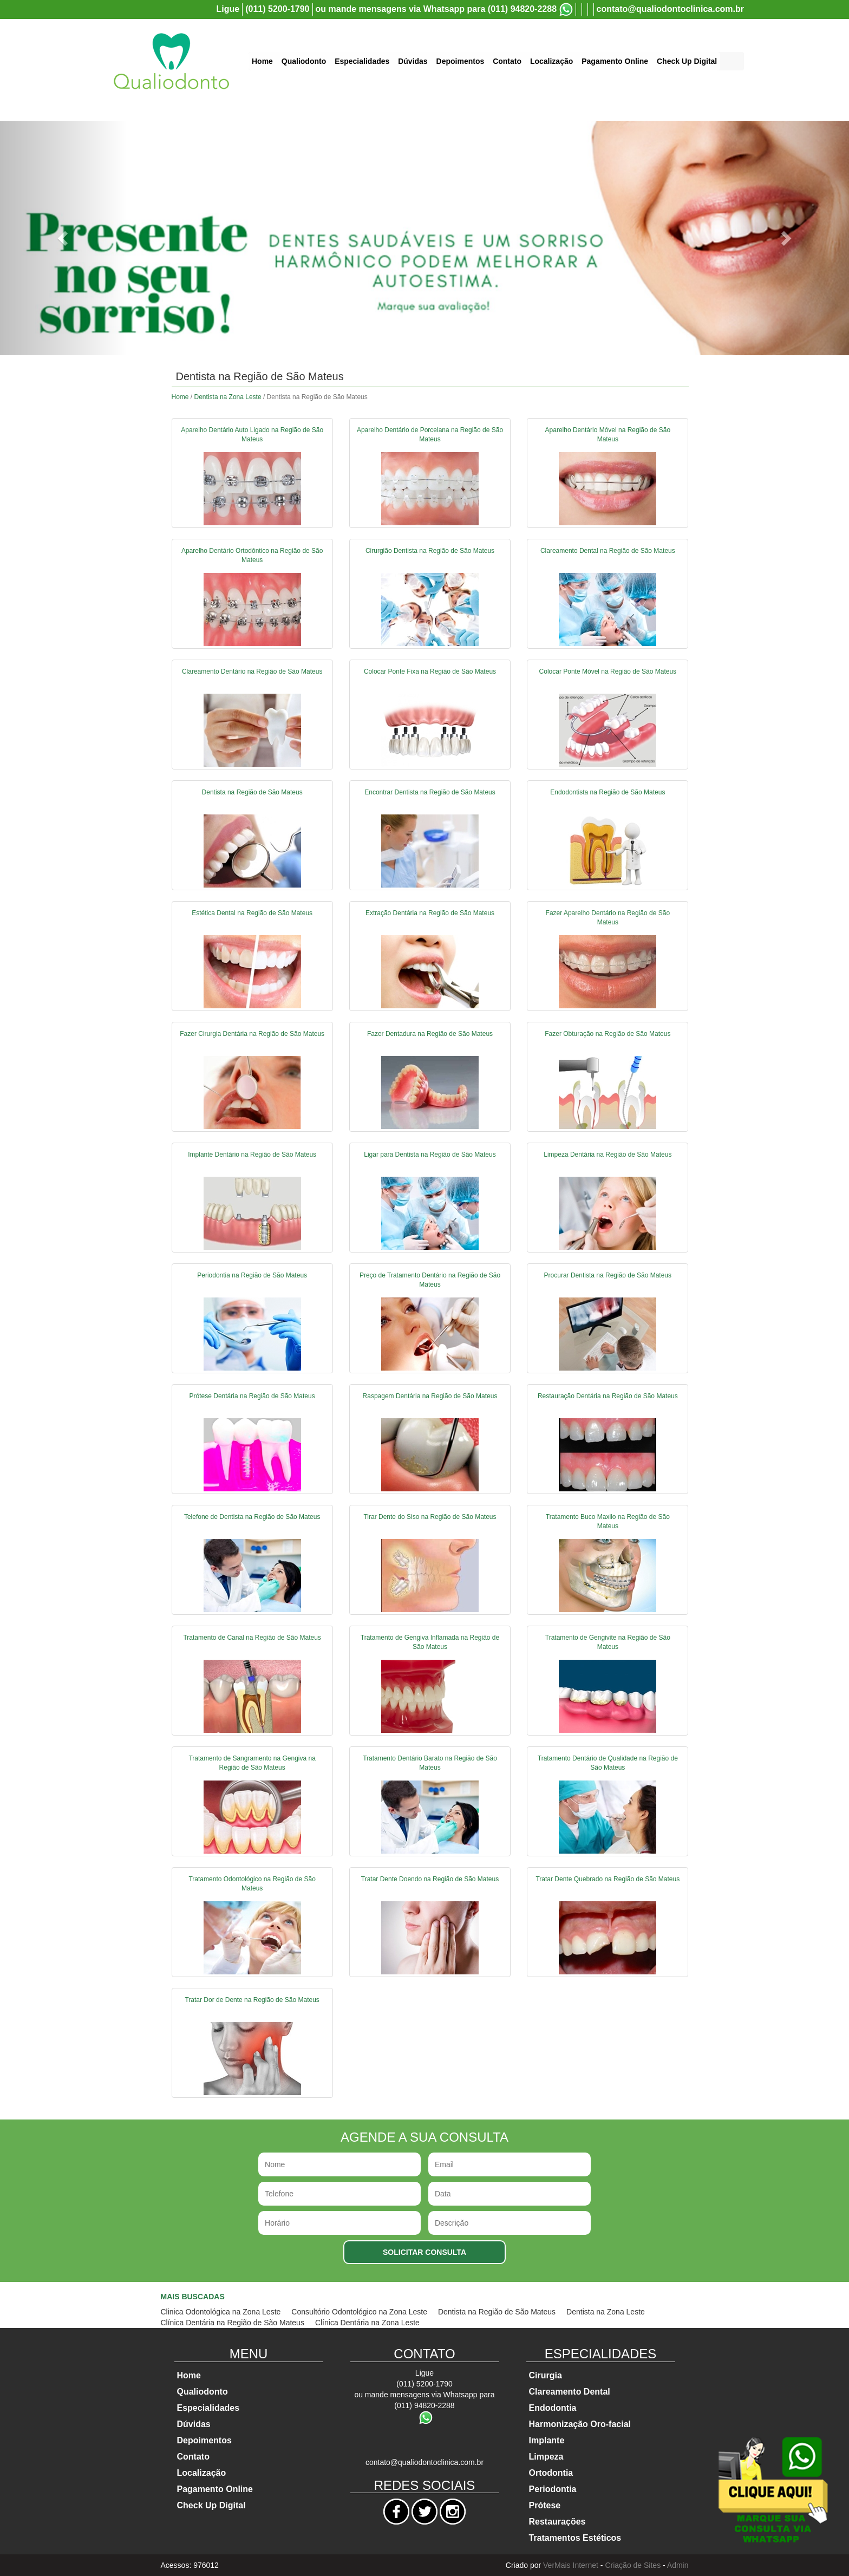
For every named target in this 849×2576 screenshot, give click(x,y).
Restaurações (557, 2521)
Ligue (228, 9)
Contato (507, 61)
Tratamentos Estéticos (575, 2537)
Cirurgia (545, 2375)
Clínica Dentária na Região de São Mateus (232, 2322)
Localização (551, 61)
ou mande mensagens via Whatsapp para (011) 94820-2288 (436, 9)
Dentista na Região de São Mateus (497, 2311)
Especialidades (362, 61)
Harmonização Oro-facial (580, 2424)
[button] (63, 238)
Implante (547, 2440)
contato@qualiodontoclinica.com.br (670, 9)
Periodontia (553, 2489)
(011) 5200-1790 (277, 9)
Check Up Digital (687, 61)
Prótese (545, 2505)
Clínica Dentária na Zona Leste (367, 2322)
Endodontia (553, 2407)
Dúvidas (412, 61)
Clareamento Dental (569, 2391)
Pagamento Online (615, 61)
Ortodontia (551, 2472)
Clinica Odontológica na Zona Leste (221, 2311)
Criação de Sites (633, 2565)
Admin (678, 2565)
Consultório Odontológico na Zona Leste (359, 2311)
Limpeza (546, 2456)
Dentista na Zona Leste (228, 397)
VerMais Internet (570, 2565)
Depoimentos (460, 61)
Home (262, 61)
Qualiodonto (304, 61)
